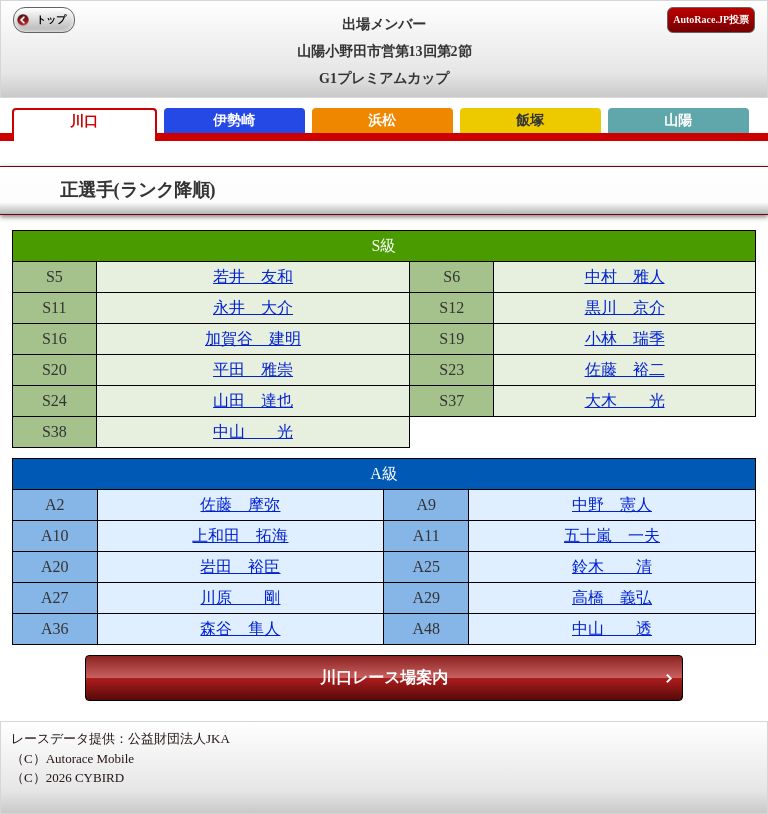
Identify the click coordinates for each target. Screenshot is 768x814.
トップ (51, 19)
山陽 (678, 120)
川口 (84, 121)
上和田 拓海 (240, 535)
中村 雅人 (625, 276)
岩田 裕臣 (240, 566)
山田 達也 (253, 400)
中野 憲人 (612, 504)
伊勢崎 (234, 120)
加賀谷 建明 (253, 338)
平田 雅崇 (253, 369)
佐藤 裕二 (625, 369)
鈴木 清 (612, 566)
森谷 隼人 (240, 628)
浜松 (382, 120)
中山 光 (253, 431)
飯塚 (530, 120)
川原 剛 (240, 597)
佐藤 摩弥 (240, 504)
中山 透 (612, 628)
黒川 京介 (625, 307)
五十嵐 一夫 (612, 535)
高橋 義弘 (612, 597)
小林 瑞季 (625, 338)
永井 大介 (253, 307)
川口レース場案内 (384, 677)
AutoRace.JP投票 (711, 19)
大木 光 (625, 400)
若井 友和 (253, 276)
